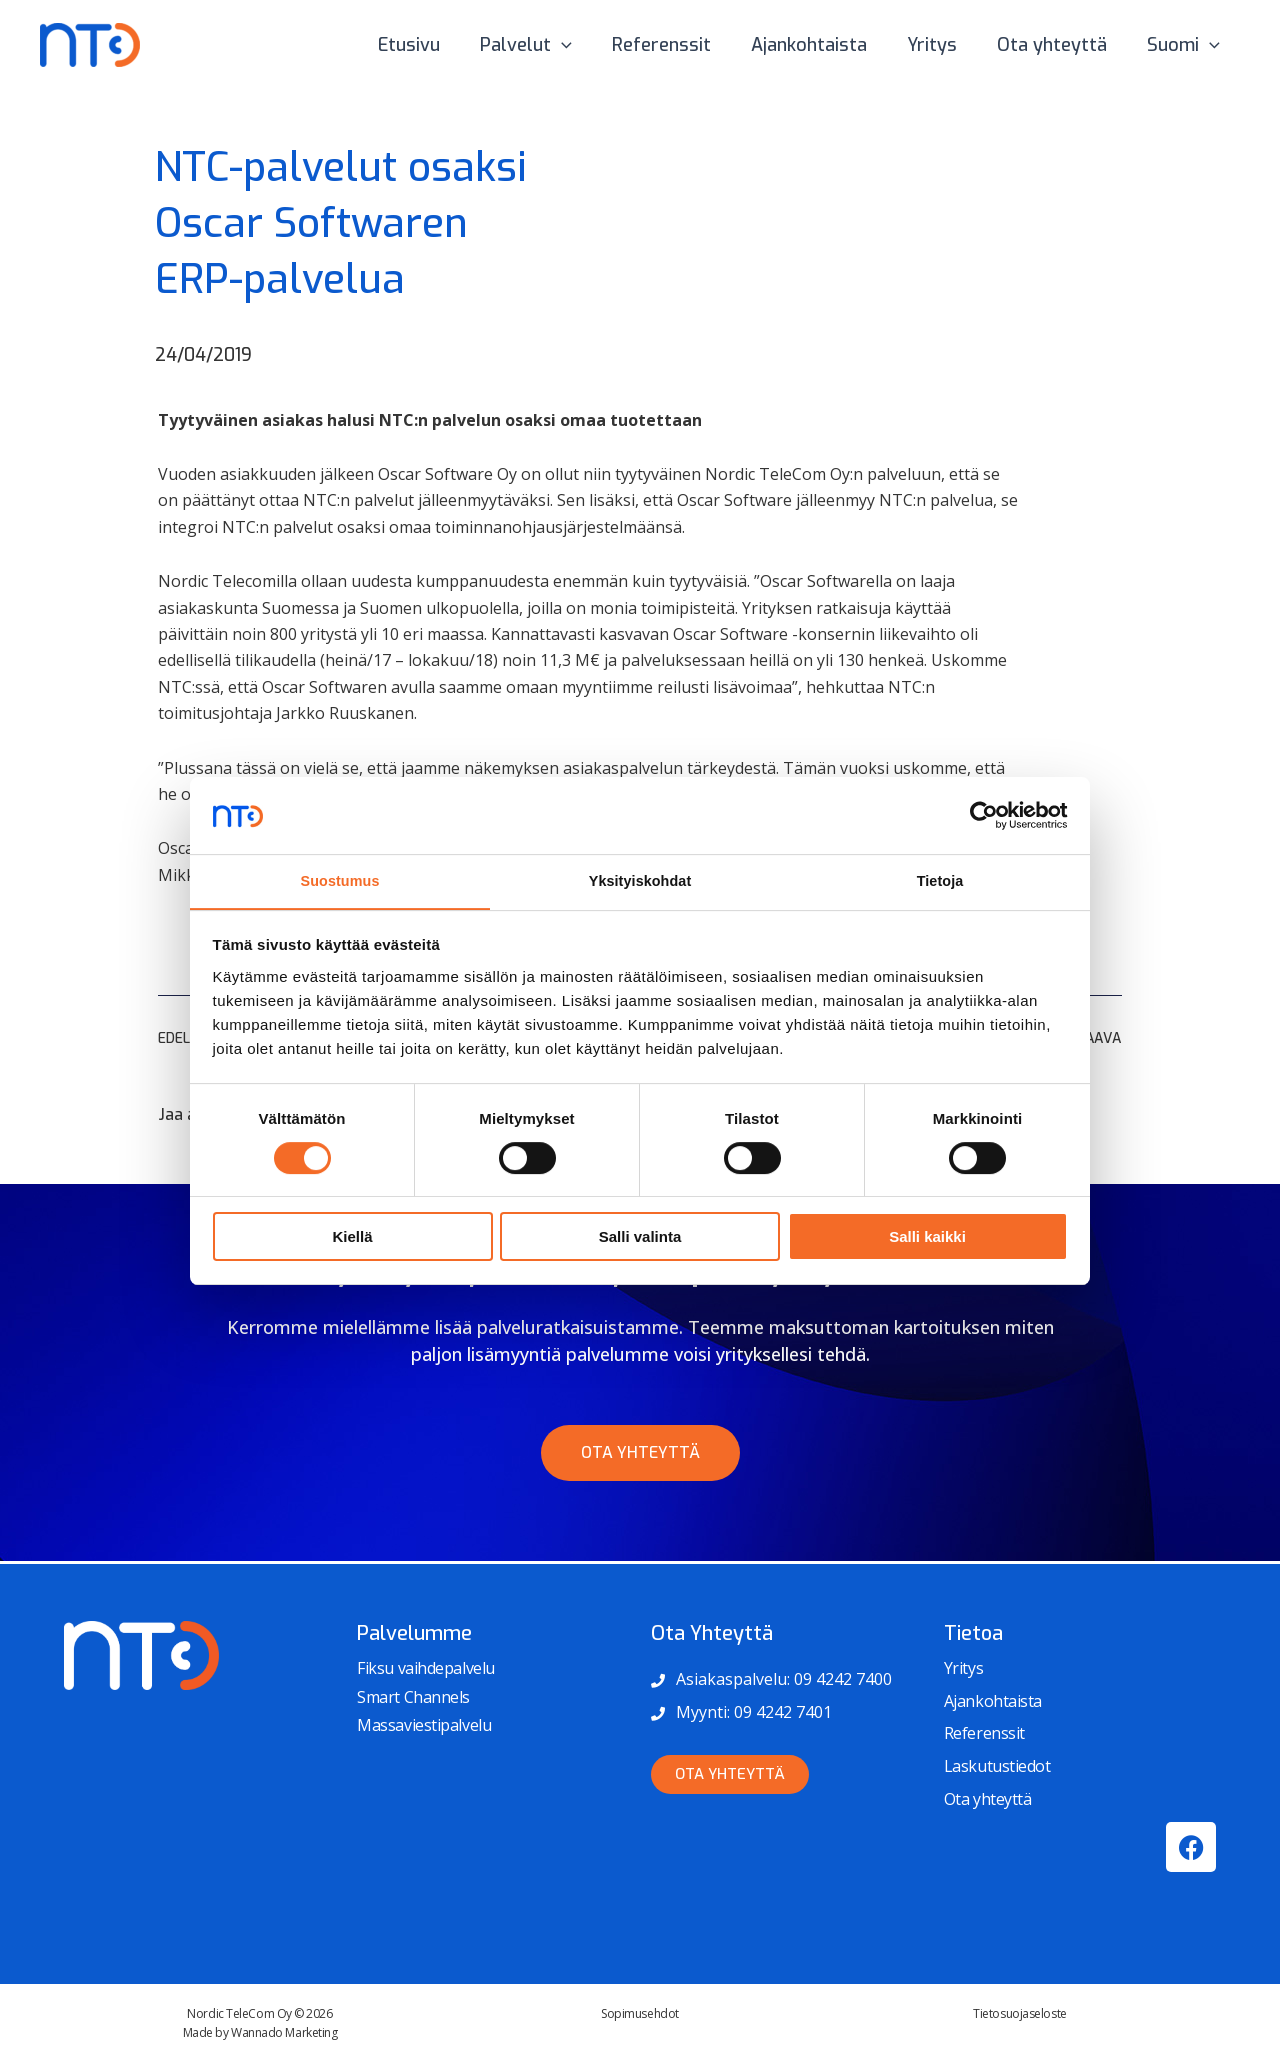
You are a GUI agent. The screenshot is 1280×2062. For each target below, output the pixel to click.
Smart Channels (413, 1697)
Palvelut (548, 45)
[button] (583, 45)
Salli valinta (640, 1238)
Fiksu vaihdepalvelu (425, 1668)
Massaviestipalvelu (424, 1725)
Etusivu (435, 45)
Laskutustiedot (997, 1766)
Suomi (1185, 45)
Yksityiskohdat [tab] (639, 880)
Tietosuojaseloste (1019, 2013)
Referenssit (679, 45)
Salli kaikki (927, 1238)
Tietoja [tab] (940, 880)
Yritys (942, 45)
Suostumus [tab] (340, 880)
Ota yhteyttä (1058, 45)
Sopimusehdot (640, 2013)
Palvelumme (414, 1633)
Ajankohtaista (823, 45)
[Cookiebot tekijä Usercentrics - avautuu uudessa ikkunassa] (980, 814)
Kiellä (352, 1238)
